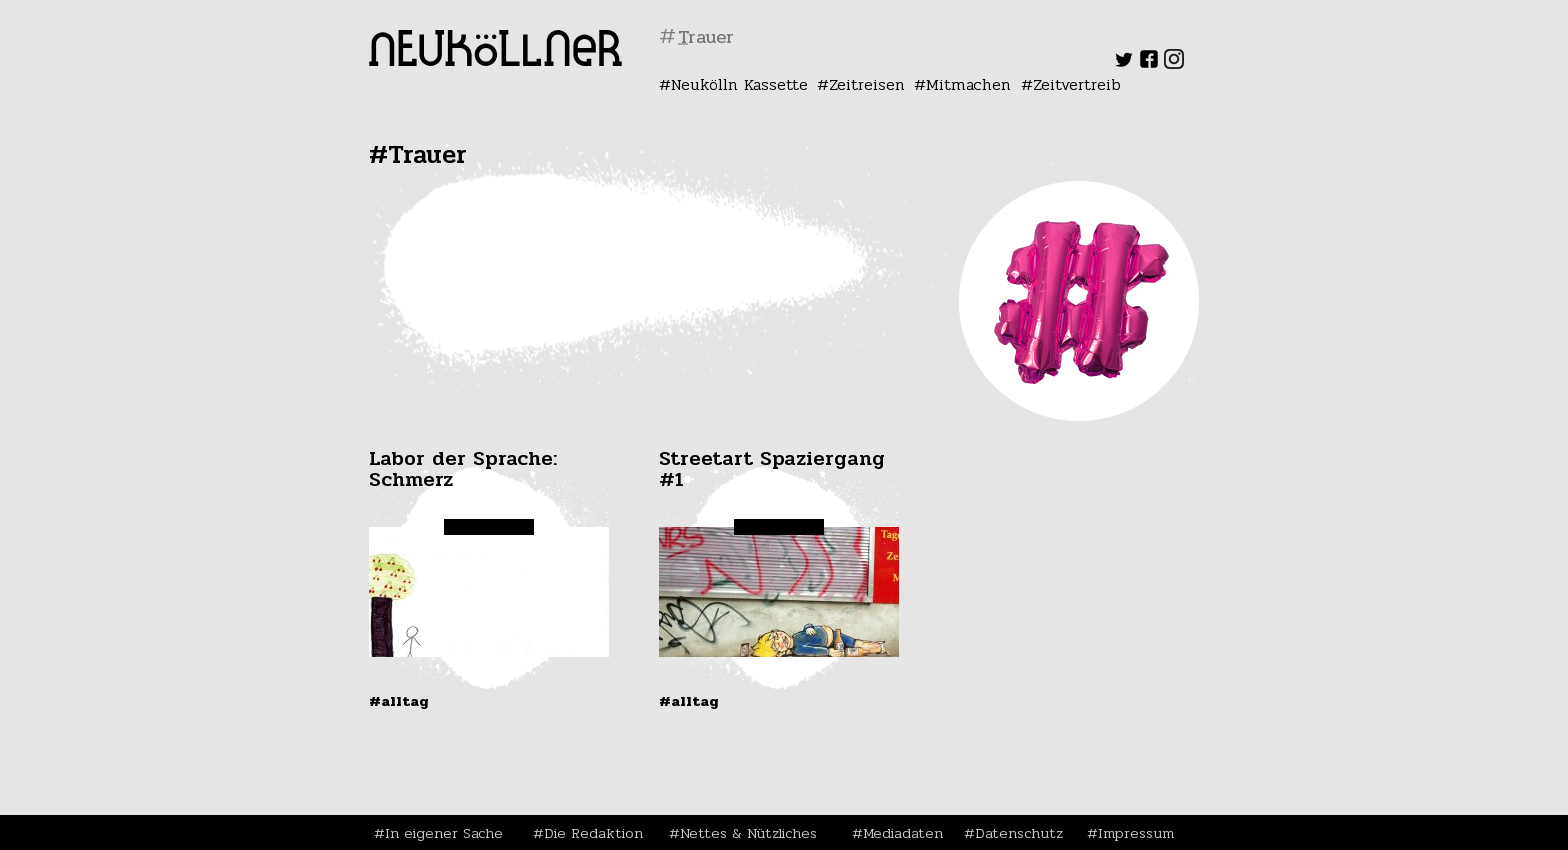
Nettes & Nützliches (748, 833)
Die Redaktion (593, 833)
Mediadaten (903, 833)
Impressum (1136, 833)
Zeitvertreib (1077, 84)
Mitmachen (968, 84)
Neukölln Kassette (739, 84)
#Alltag (399, 701)
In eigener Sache (444, 833)
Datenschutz (1019, 833)
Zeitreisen (867, 84)
